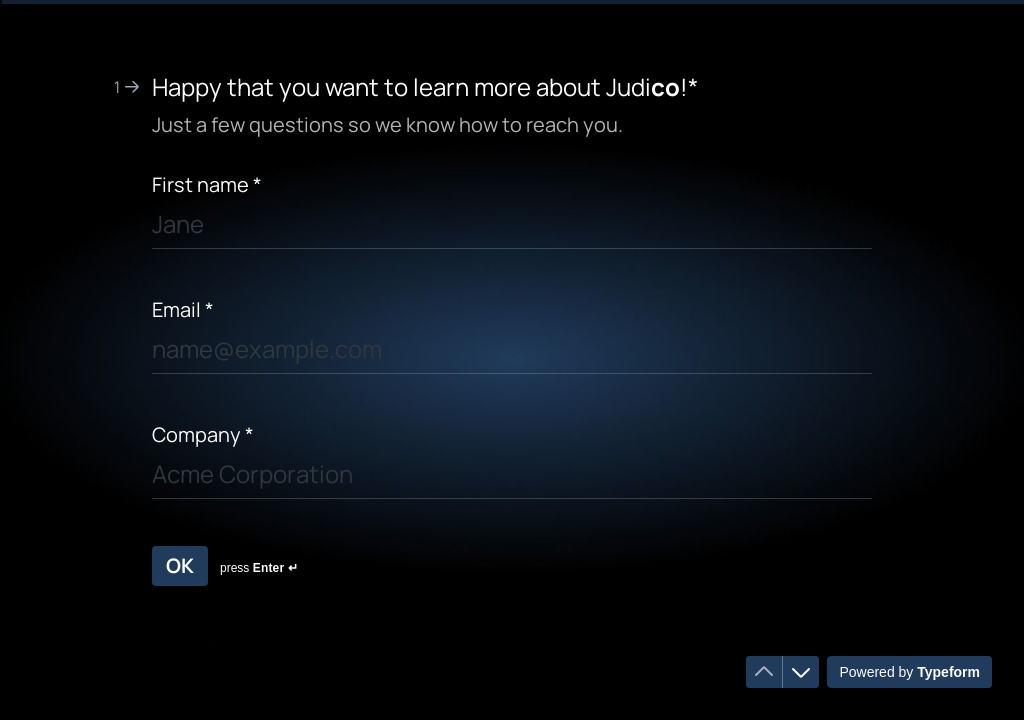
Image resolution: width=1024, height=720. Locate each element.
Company (203, 434)
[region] (196, 643)
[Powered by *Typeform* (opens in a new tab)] (909, 672)
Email (183, 309)
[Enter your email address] (512, 352)
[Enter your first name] (512, 227)
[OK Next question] (180, 566)
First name (207, 184)
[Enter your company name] (512, 477)
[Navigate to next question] (801, 672)
